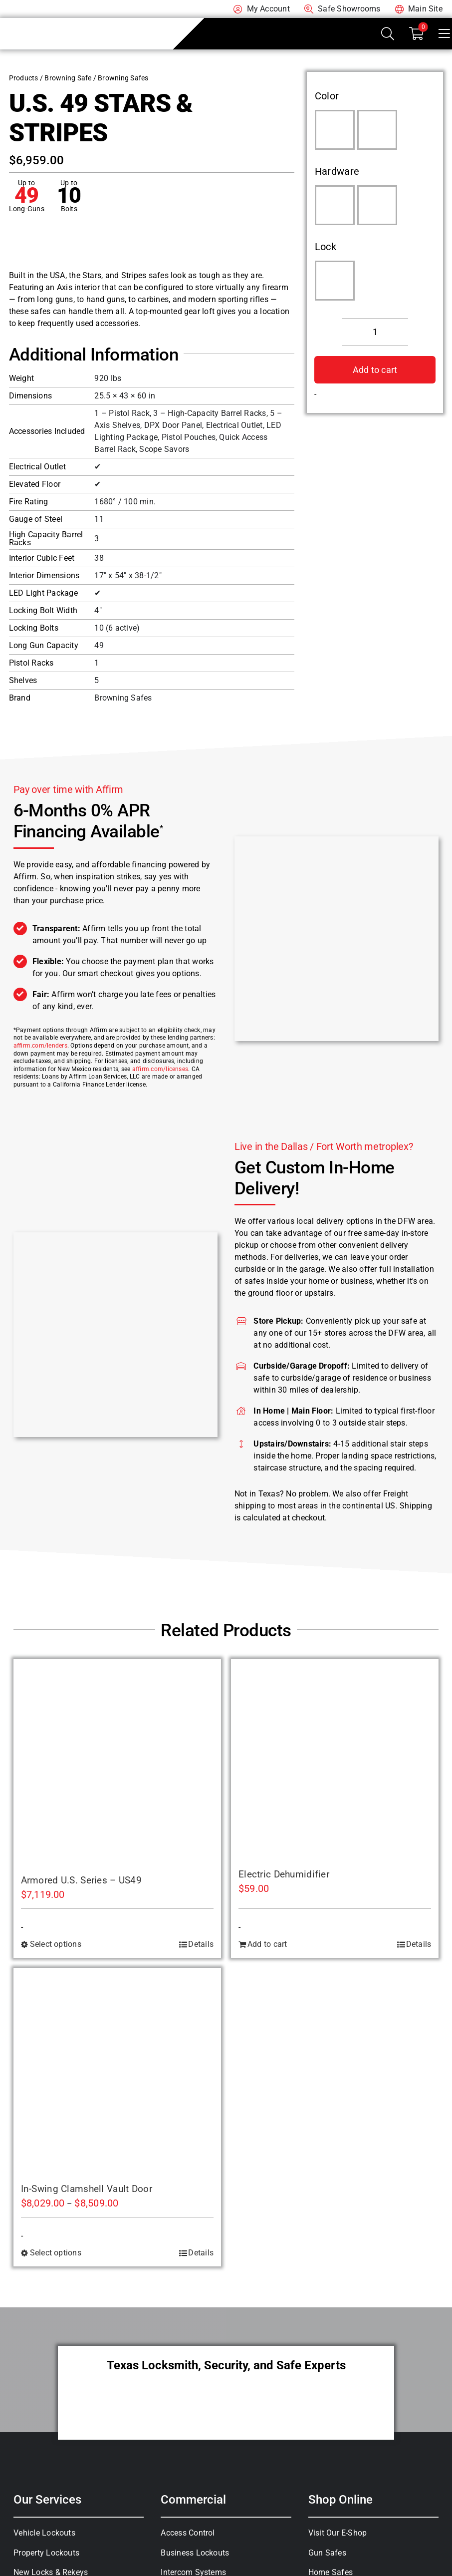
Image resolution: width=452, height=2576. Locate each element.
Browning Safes (123, 78)
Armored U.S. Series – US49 (81, 1880)
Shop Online (340, 2500)
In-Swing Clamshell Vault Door (86, 2189)
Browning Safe (67, 78)
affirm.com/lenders (40, 1045)
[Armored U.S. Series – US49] (117, 1762)
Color (327, 96)
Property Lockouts (46, 2553)
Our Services (47, 2500)
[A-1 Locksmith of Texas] (62, 21)
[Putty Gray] (335, 130)
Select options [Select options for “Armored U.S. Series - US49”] (55, 1944)
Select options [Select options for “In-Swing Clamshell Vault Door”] (55, 2252)
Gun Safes (327, 2553)
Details (201, 1944)
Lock (325, 247)
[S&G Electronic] (335, 281)
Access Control (188, 2533)
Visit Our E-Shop (337, 2533)
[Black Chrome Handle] (335, 205)
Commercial (193, 2500)
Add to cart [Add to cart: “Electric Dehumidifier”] (267, 1944)
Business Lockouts (195, 2553)
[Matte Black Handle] (377, 205)
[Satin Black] (377, 130)
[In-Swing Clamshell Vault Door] (117, 2072)
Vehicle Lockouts (44, 2533)
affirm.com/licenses (160, 1069)
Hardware (337, 171)
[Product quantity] (375, 332)
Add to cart (375, 370)
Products (23, 78)
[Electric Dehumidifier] (335, 1760)
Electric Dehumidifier (283, 1874)
